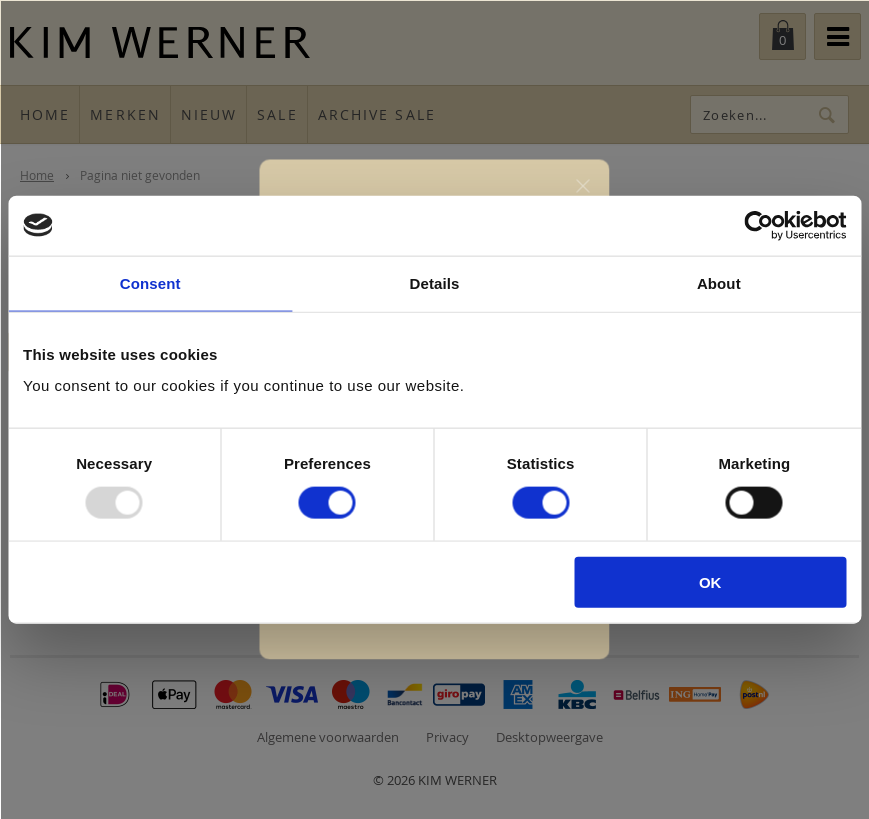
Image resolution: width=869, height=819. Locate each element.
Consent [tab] (150, 282)
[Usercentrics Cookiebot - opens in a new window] (758, 225)
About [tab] (719, 282)
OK (710, 582)
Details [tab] (435, 282)
